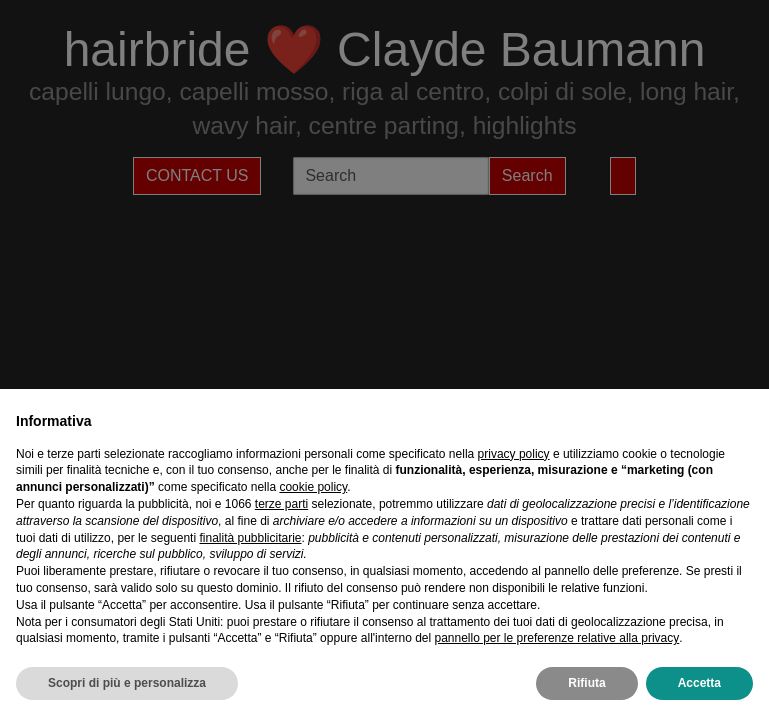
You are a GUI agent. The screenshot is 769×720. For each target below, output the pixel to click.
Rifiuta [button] (586, 683)
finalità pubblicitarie (250, 538)
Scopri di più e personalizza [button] (127, 683)
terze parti (281, 504)
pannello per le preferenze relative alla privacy (556, 638)
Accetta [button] (699, 683)
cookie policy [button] (313, 487)
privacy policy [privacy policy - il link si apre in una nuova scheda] (514, 454)
